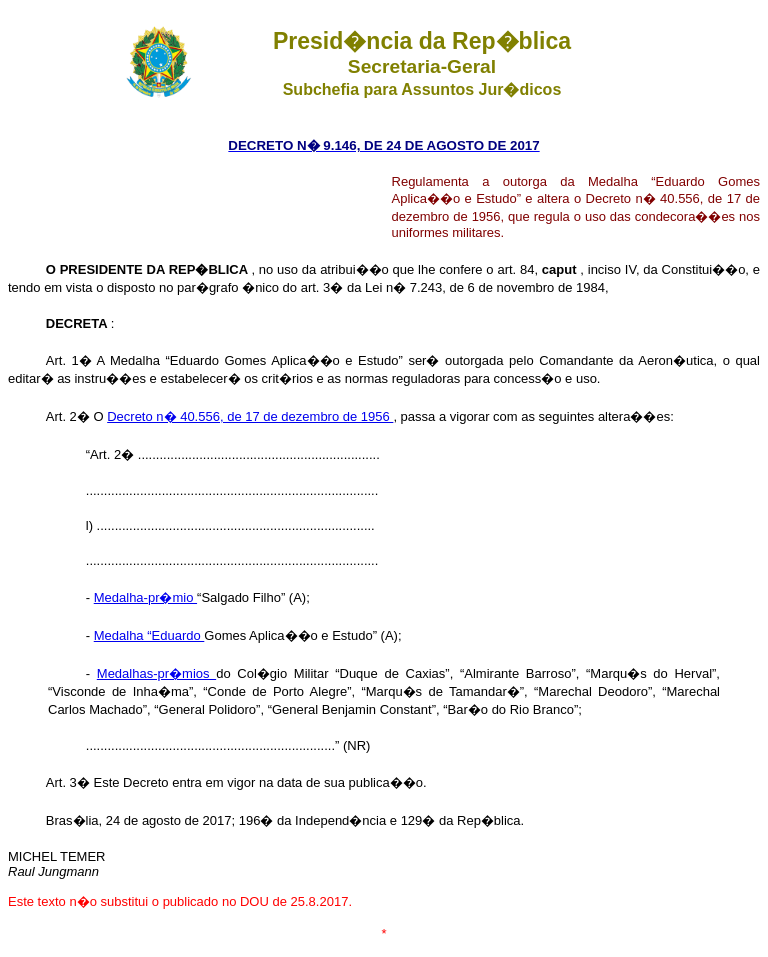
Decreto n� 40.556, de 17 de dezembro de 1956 (250, 416)
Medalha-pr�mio (145, 597)
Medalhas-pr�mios (156, 673)
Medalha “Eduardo (149, 635)
